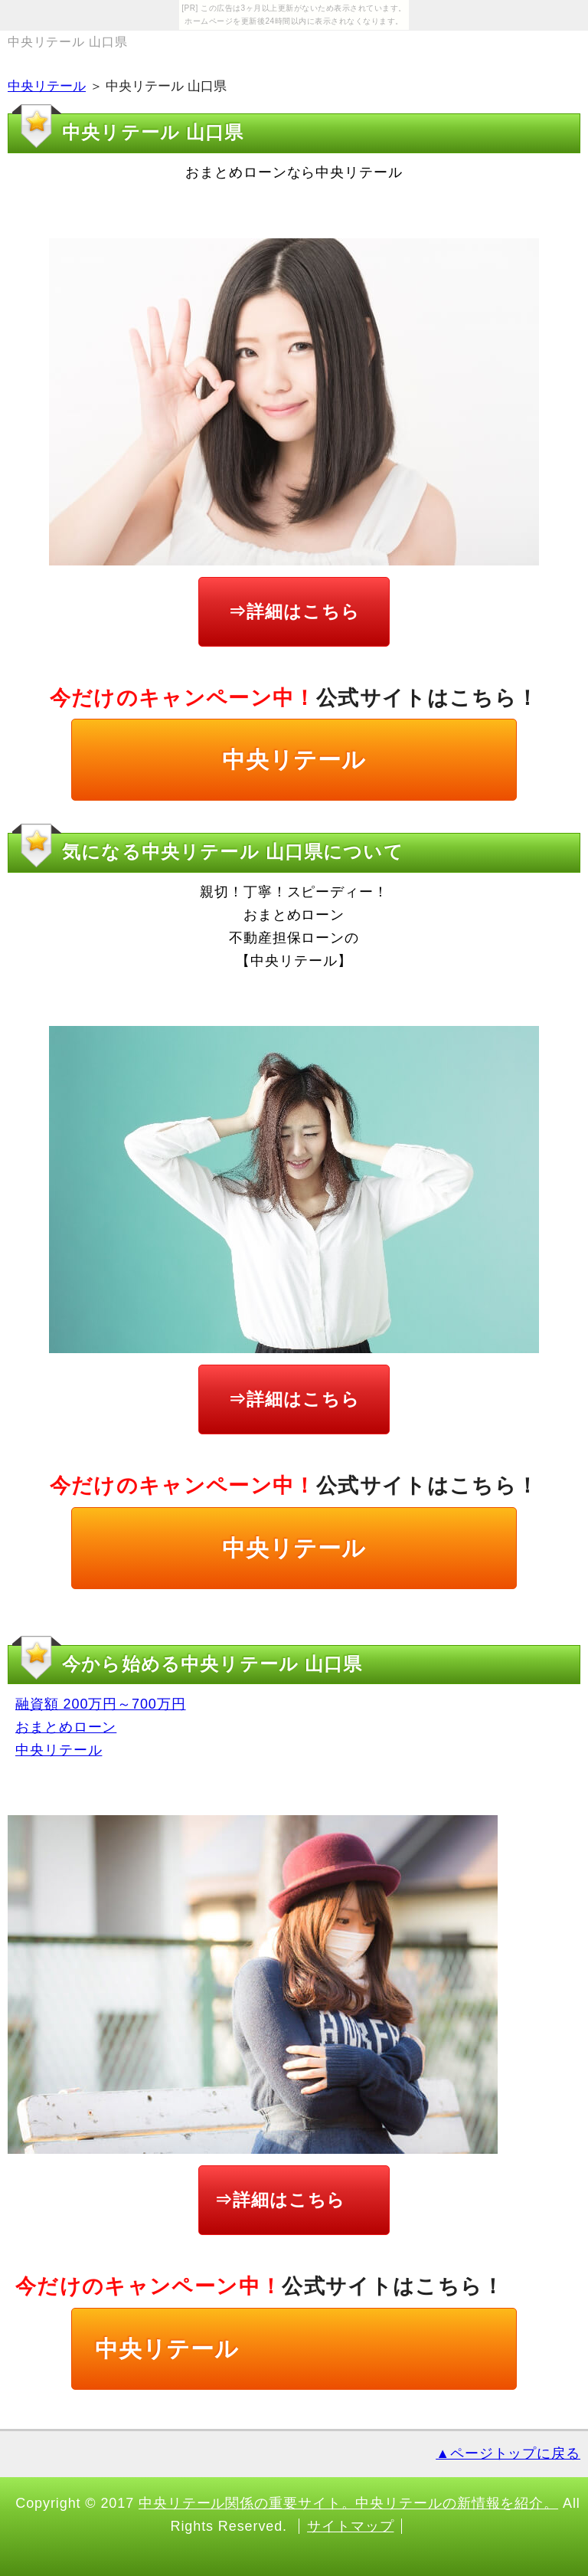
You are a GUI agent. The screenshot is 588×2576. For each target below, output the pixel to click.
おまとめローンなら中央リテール (294, 172)
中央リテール (47, 86)
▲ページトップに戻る (508, 2453)
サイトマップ (350, 2526)
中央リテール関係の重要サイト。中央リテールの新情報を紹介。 (348, 2503)
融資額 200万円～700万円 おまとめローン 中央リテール (100, 1726)
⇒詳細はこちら (293, 611)
